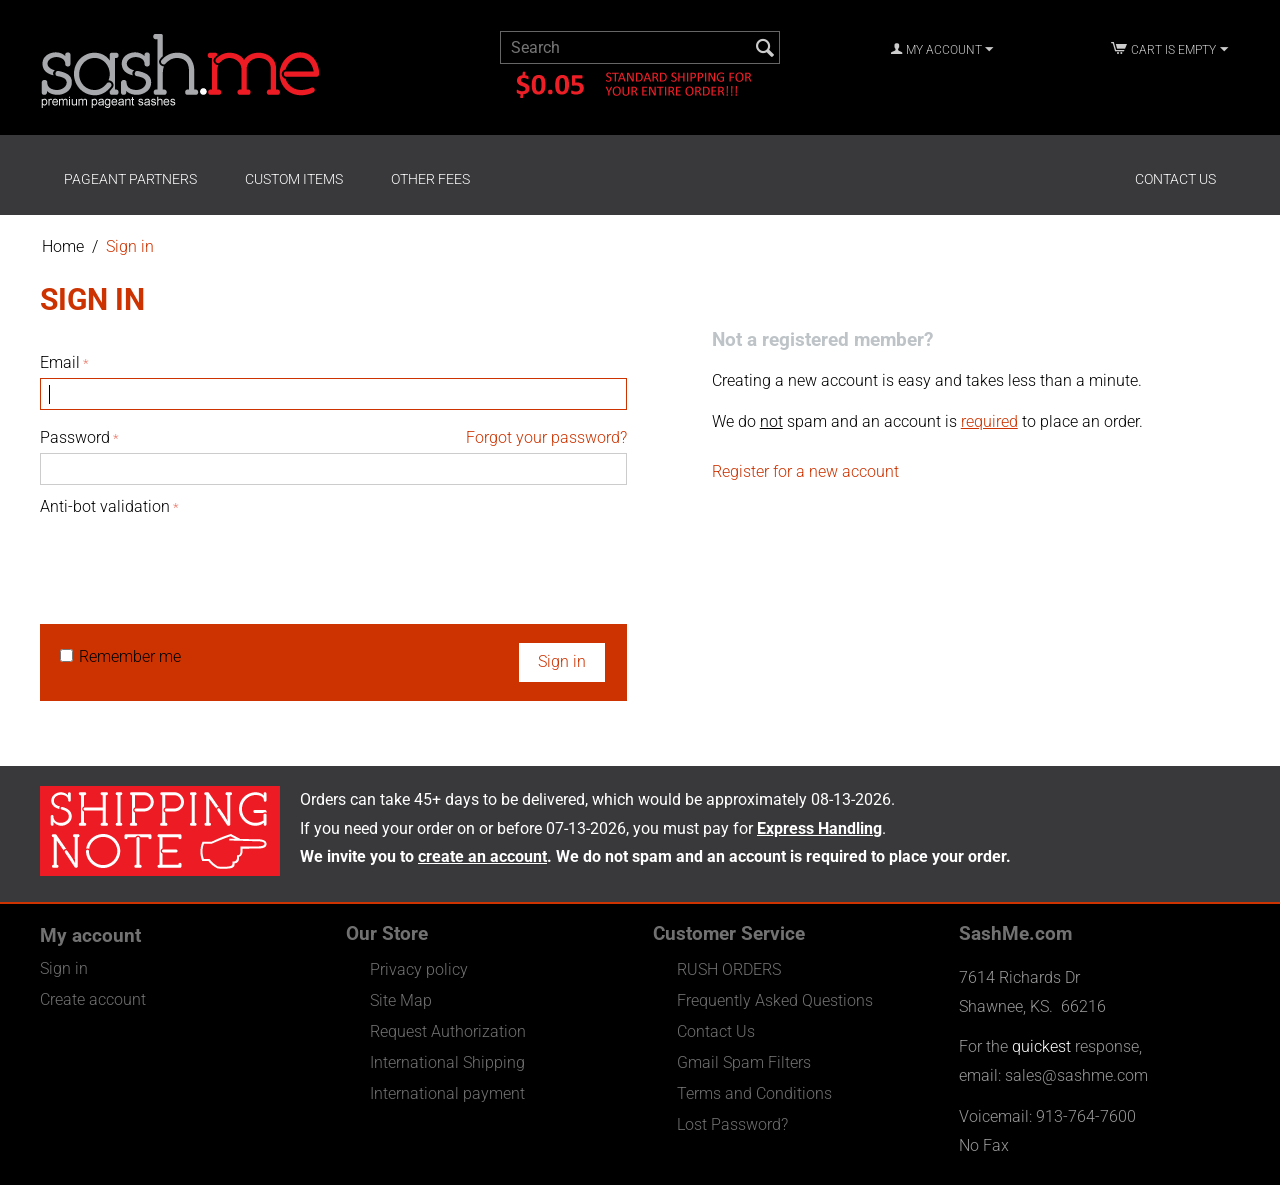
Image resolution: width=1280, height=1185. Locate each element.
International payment (447, 1093)
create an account (482, 856)
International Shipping (447, 1062)
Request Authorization (448, 1031)
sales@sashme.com (1076, 1075)
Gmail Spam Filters (744, 1062)
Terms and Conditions (754, 1093)
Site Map (401, 1000)
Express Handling (819, 828)
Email (60, 362)
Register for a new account (805, 471)
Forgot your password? (546, 437)
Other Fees (430, 179)
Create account (93, 999)
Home (63, 246)
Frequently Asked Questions (775, 1000)
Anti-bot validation (105, 506)
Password (75, 437)
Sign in (562, 661)
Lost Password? (732, 1124)
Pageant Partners (130, 179)
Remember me (120, 656)
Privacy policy (419, 969)
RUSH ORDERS (729, 969)
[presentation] (192, 560)
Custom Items (294, 179)
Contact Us (1175, 179)
